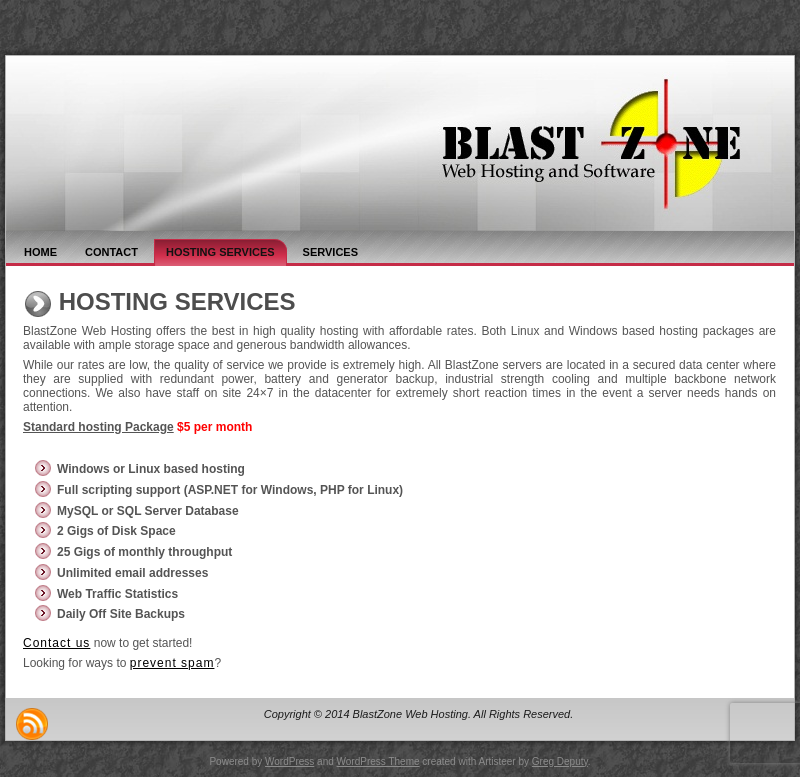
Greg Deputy (560, 761)
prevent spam (172, 663)
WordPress (289, 761)
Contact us (56, 643)
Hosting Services (177, 301)
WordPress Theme (378, 761)
